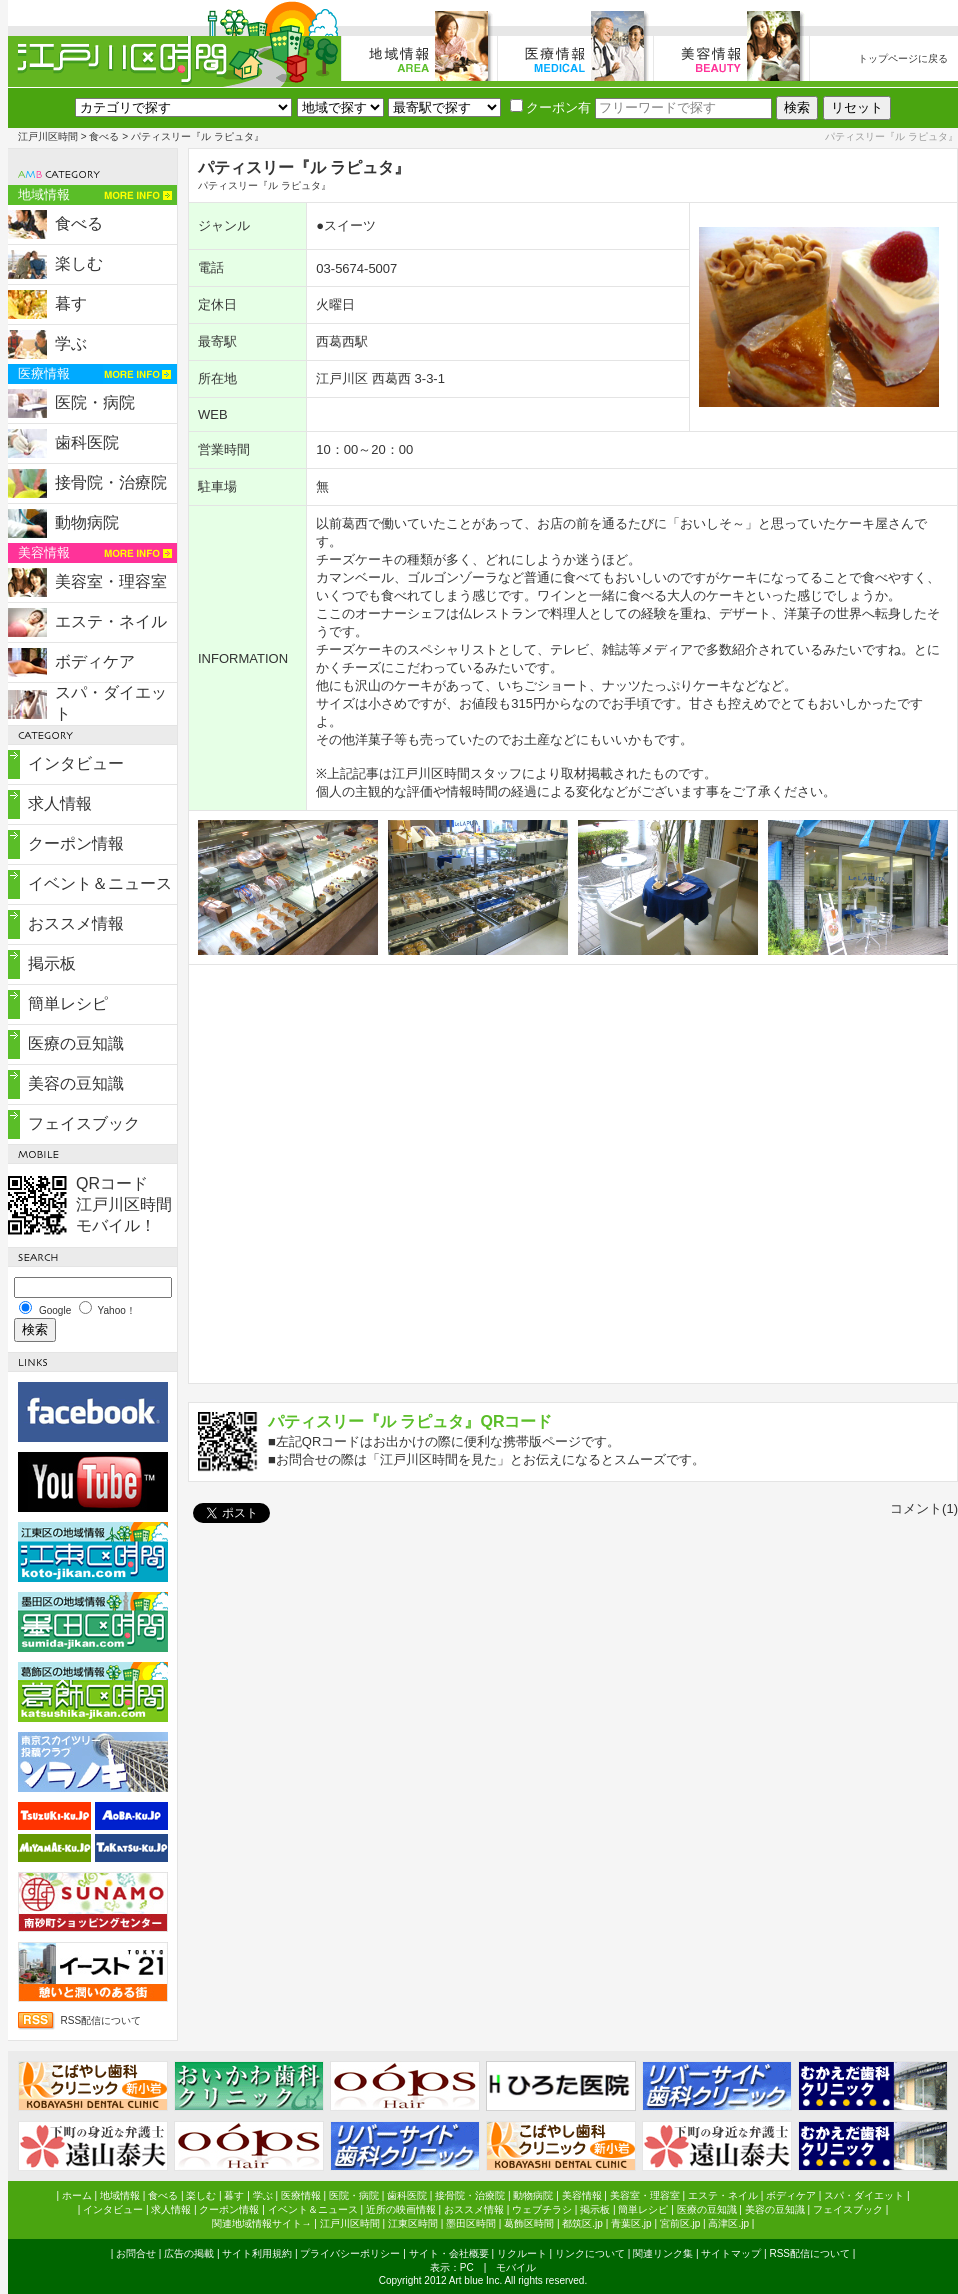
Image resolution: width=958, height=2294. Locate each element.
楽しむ (79, 263)
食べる (104, 136)
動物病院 (87, 522)
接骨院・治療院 (111, 482)
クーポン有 (550, 107)
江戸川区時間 (48, 136)
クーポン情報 (76, 843)
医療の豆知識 (76, 1043)
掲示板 (52, 963)
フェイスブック (84, 1123)
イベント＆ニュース (100, 883)
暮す (71, 303)
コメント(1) (924, 1508)
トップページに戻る (903, 58)
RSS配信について (101, 2020)
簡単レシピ (68, 1003)
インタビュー (76, 763)
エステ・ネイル (111, 621)
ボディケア (95, 661)
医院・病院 (95, 402)
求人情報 (60, 803)
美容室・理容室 (111, 581)
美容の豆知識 (76, 1083)
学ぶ (71, 343)
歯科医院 (87, 442)
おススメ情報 (76, 923)
